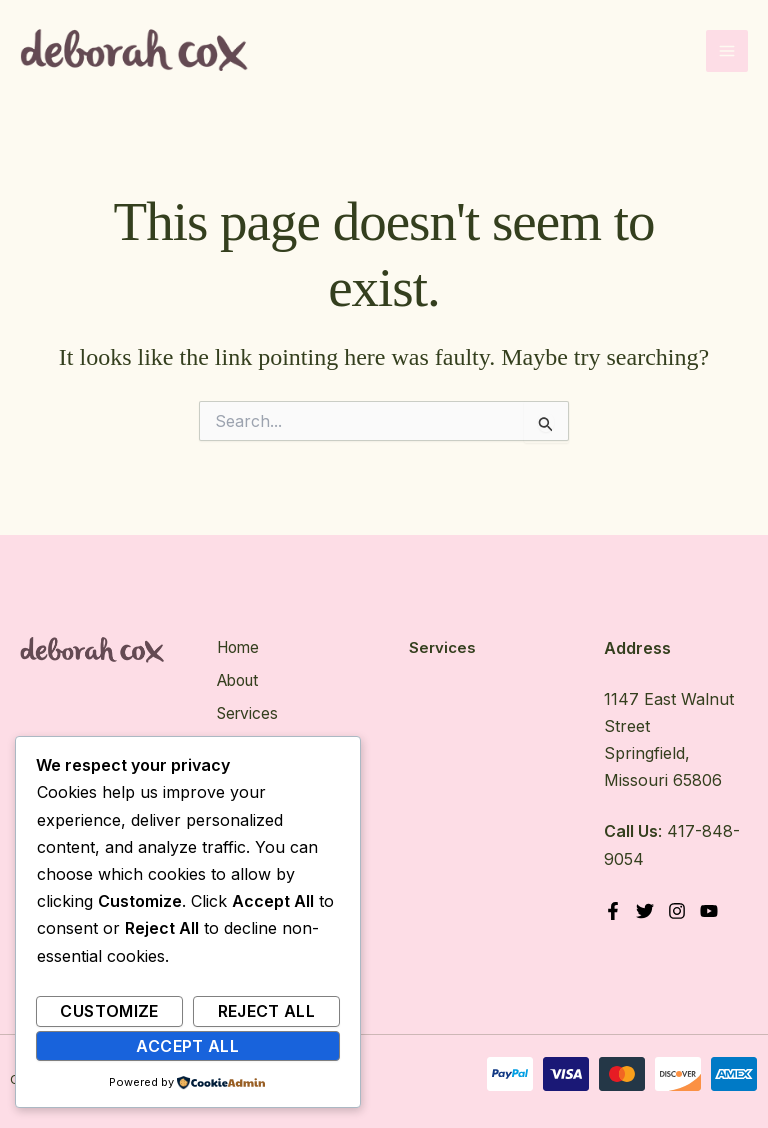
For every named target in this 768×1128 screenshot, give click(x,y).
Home (238, 648)
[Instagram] (679, 912)
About (238, 680)
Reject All (267, 1011)
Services (247, 712)
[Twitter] (646, 912)
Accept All (187, 1046)
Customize (109, 1011)
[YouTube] (712, 912)
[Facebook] (613, 912)
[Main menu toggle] (727, 53)
